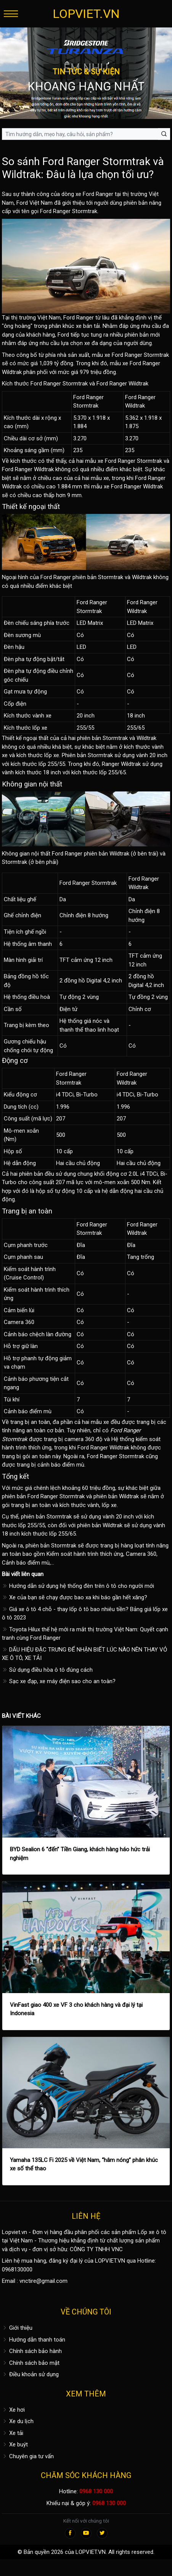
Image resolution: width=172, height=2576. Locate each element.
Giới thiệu (17, 2327)
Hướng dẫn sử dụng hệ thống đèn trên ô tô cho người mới (78, 1586)
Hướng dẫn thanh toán (33, 2339)
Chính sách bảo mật (30, 2362)
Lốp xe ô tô (152, 2232)
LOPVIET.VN (86, 13)
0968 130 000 (96, 2491)
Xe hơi (13, 2409)
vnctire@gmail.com (43, 2280)
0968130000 (17, 2269)
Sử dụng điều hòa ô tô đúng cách (47, 1669)
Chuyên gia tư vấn (28, 2456)
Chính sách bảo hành (32, 2351)
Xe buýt (15, 2444)
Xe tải (12, 2433)
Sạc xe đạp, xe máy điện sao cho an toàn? (59, 1681)
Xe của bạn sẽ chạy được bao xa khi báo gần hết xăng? (74, 1597)
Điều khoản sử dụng (30, 2374)
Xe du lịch (18, 2421)
